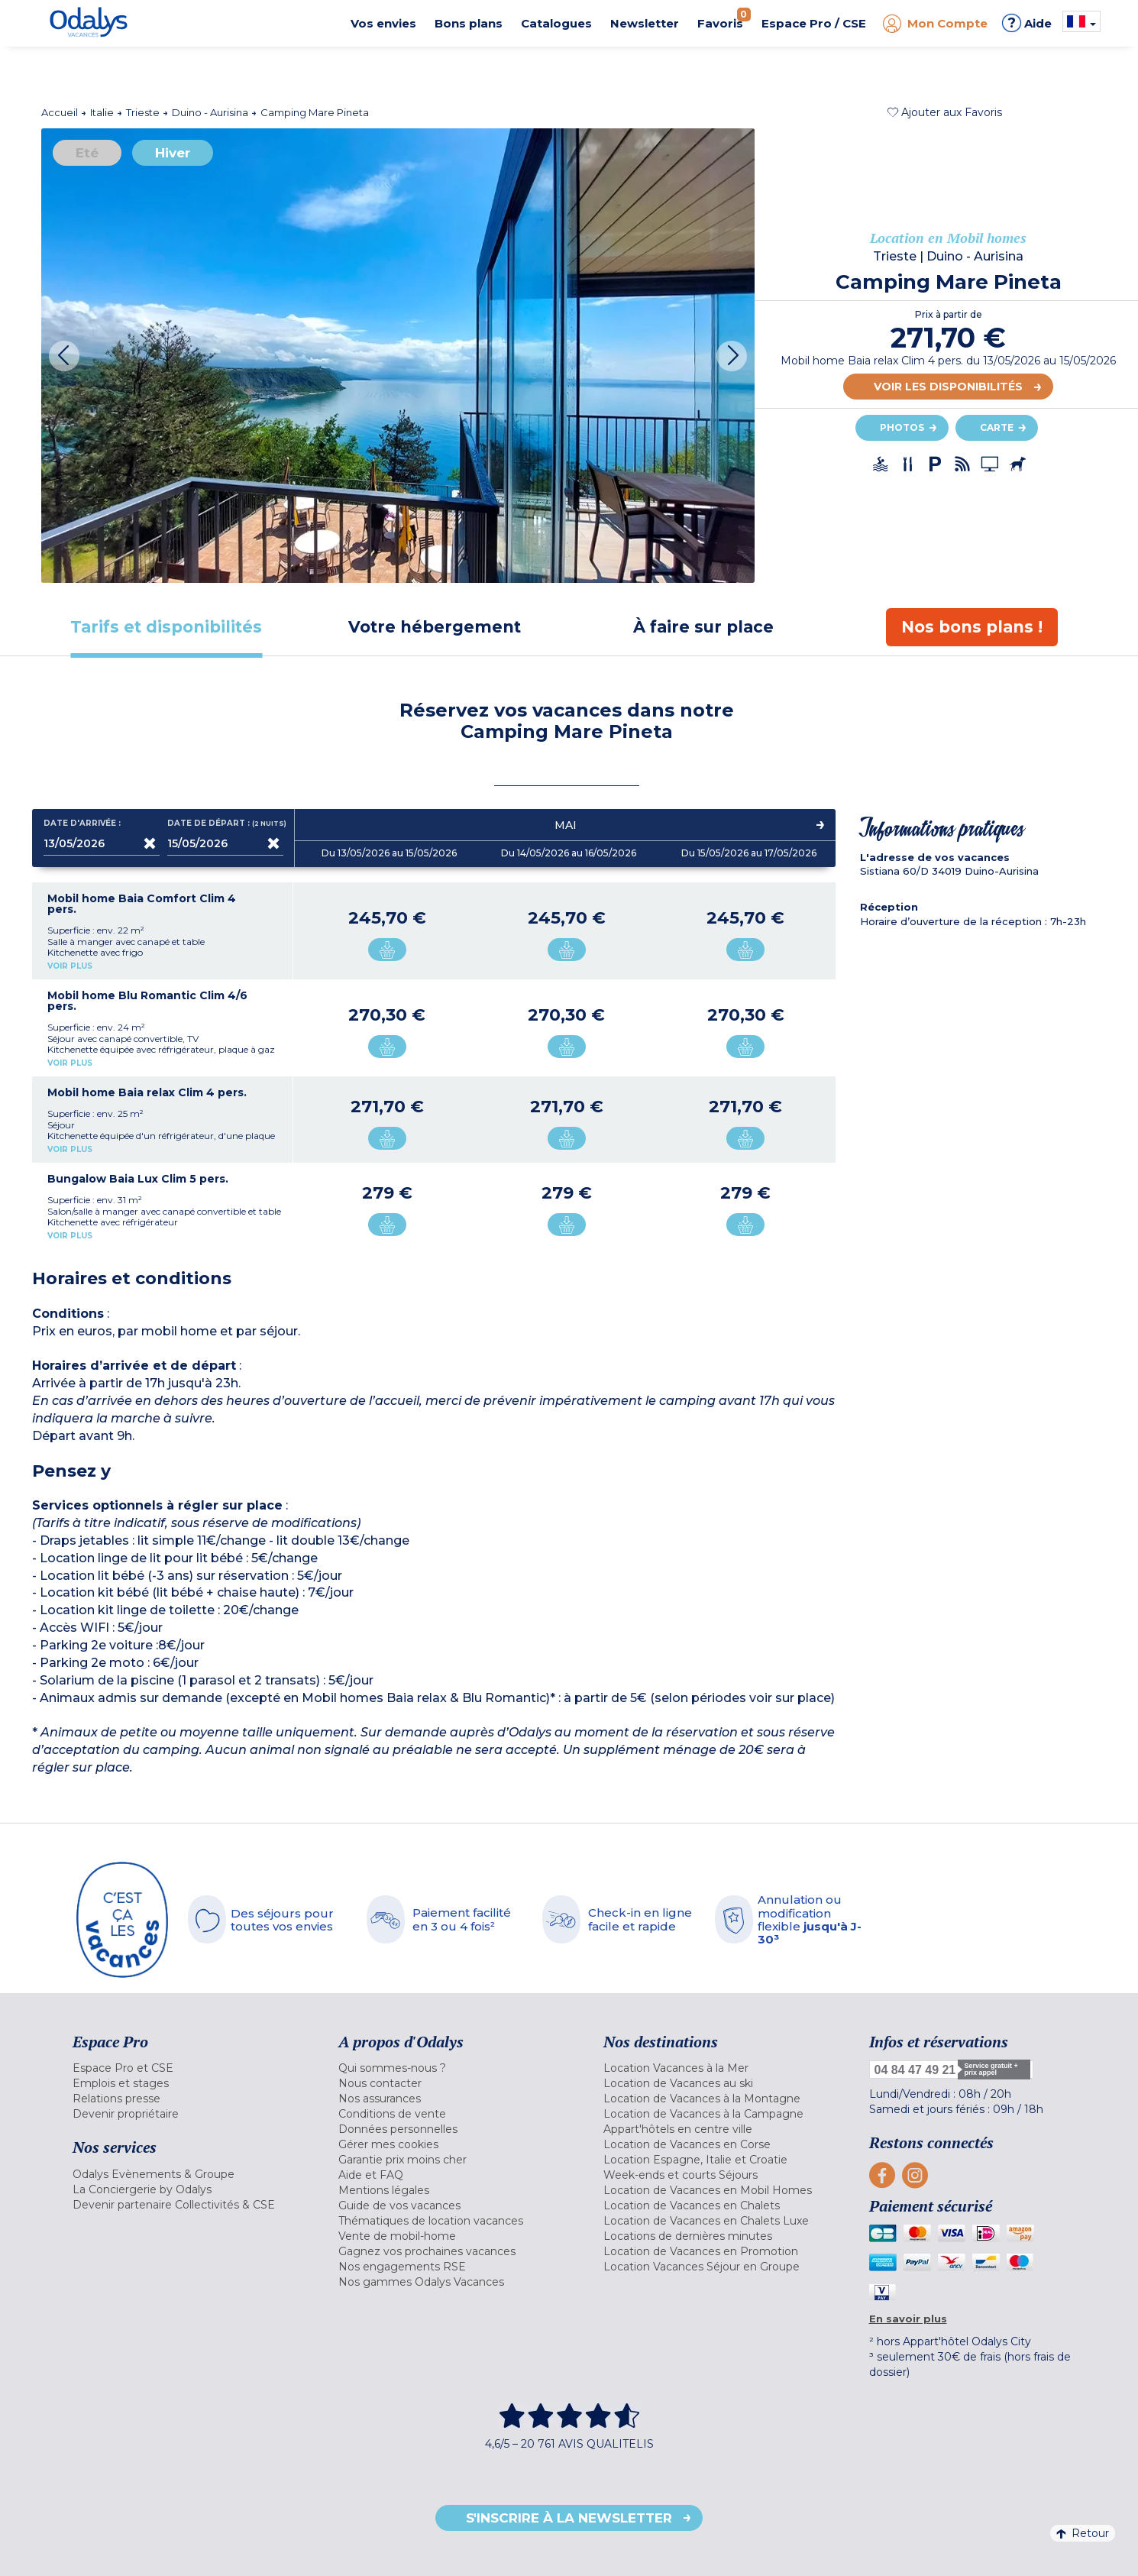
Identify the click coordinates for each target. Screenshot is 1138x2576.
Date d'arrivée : (82, 823)
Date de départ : (225, 823)
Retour (1082, 2533)
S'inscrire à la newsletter (569, 2518)
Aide (1027, 23)
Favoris (724, 19)
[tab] (166, 626)
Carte (997, 427)
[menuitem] (186, 2068)
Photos (902, 427)
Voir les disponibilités (948, 386)
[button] (944, 112)
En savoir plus (908, 2318)
